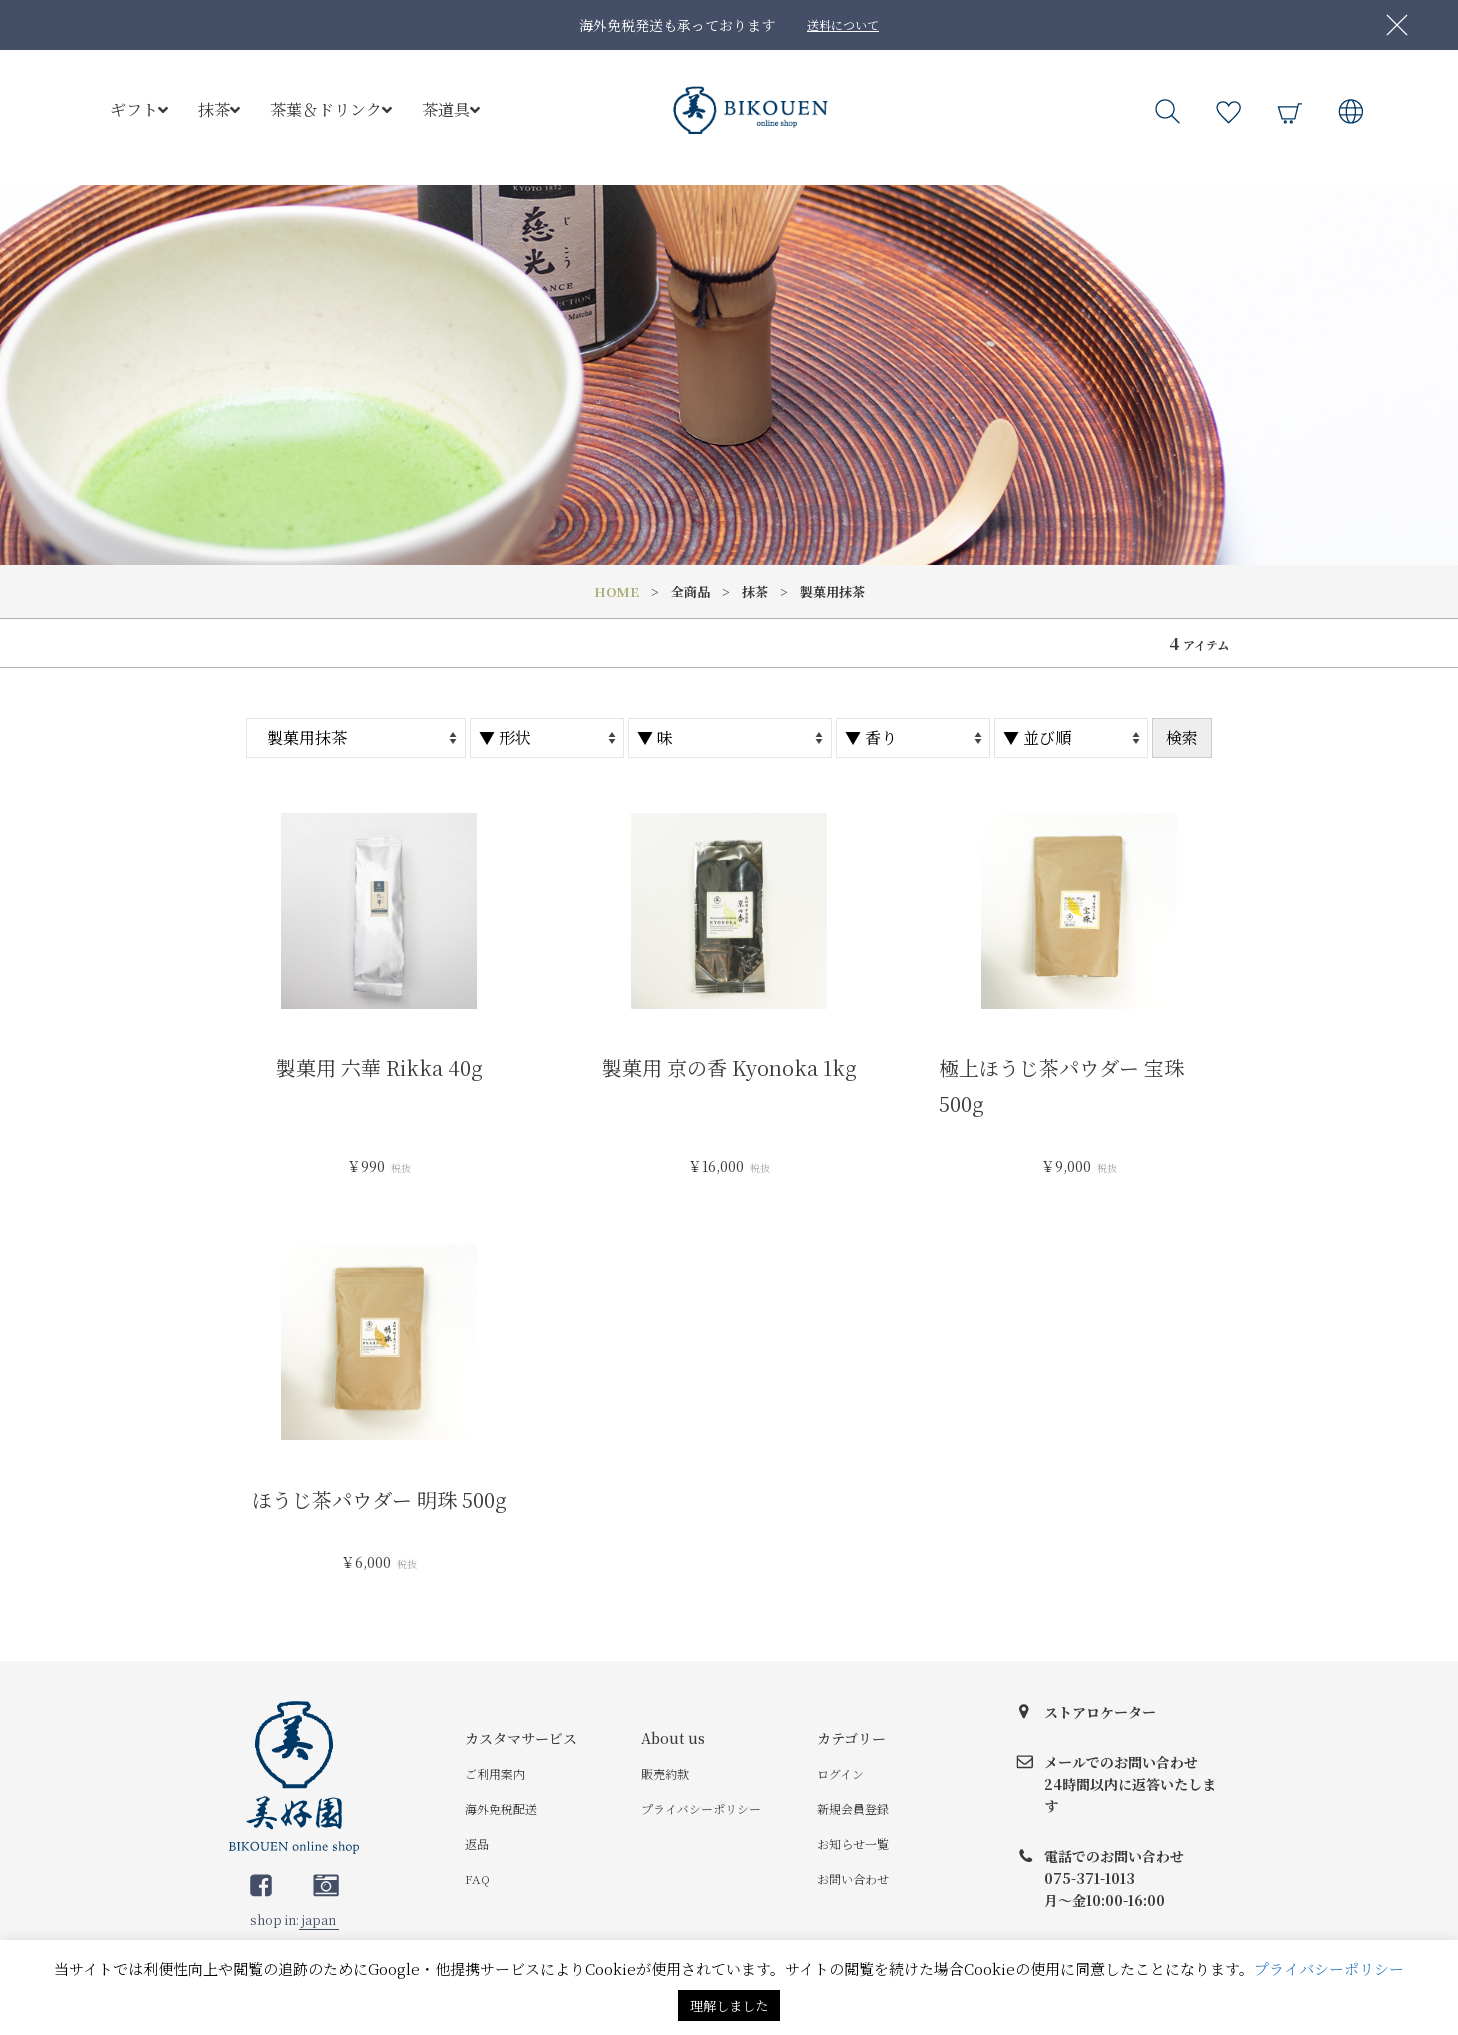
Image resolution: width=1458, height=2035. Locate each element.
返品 (477, 1843)
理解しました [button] (729, 2005)
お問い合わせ (853, 1878)
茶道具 (451, 109)
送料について (843, 24)
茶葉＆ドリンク (331, 109)
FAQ (477, 1878)
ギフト (139, 109)
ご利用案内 (495, 1773)
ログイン (840, 1773)
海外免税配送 (501, 1808)
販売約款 (665, 1773)
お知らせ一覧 (853, 1843)
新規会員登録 (853, 1808)
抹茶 (219, 109)
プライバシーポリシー (701, 1808)
